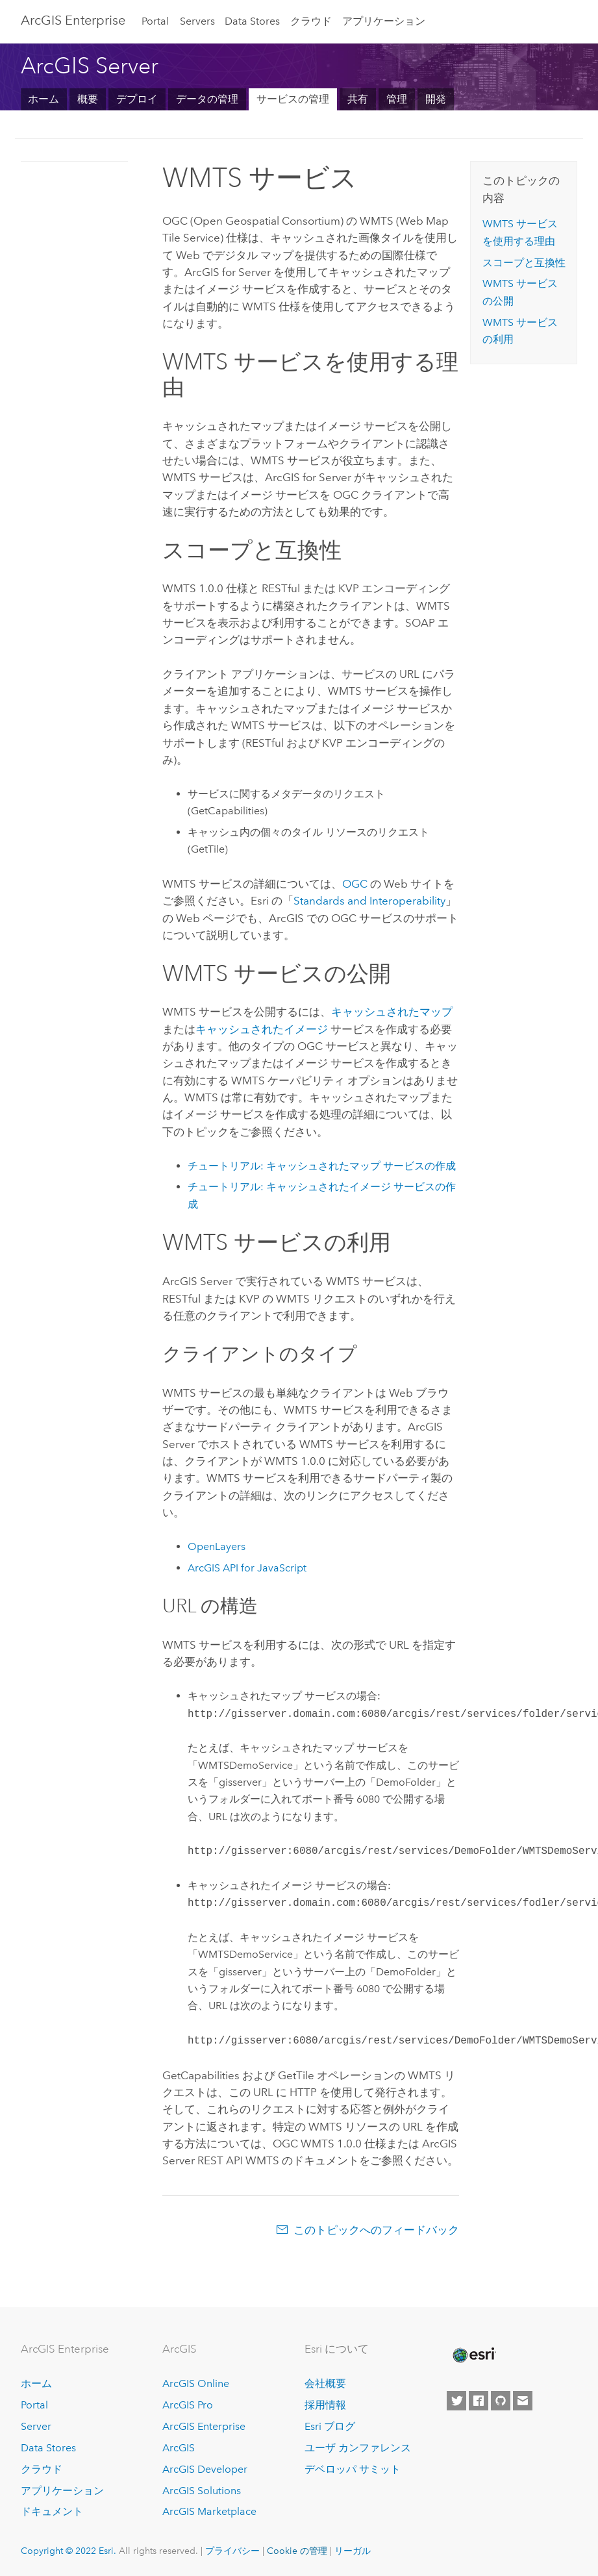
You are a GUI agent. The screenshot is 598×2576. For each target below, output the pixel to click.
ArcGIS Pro (187, 2405)
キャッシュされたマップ (392, 1011)
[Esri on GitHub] (500, 2400)
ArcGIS (178, 2448)
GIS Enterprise (73, 20)
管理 (396, 99)
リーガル (352, 2550)
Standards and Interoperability (369, 900)
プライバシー (232, 2550)
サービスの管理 (292, 99)
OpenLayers (216, 1546)
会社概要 (325, 2383)
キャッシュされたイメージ (261, 1029)
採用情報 (325, 2405)
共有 (357, 99)
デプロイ (137, 99)
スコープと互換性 (524, 262)
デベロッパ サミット (353, 2469)
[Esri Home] (473, 2355)
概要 (87, 99)
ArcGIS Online (195, 2383)
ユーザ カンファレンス (358, 2448)
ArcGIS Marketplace (209, 2511)
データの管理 (207, 99)
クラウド (311, 21)
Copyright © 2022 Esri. (68, 2550)
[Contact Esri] (522, 2400)
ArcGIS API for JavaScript (247, 1568)
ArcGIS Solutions (201, 2490)
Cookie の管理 (297, 2550)
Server (36, 2426)
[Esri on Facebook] (478, 2400)
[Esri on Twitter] (456, 2400)
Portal (155, 21)
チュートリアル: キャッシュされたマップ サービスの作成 (322, 1166)
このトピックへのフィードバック (376, 2229)
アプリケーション (383, 21)
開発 (435, 99)
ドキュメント (52, 2511)
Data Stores (252, 21)
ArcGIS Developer (204, 2469)
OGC (355, 883)
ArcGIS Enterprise (203, 2426)
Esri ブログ (330, 2426)
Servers (197, 21)
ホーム (43, 99)
